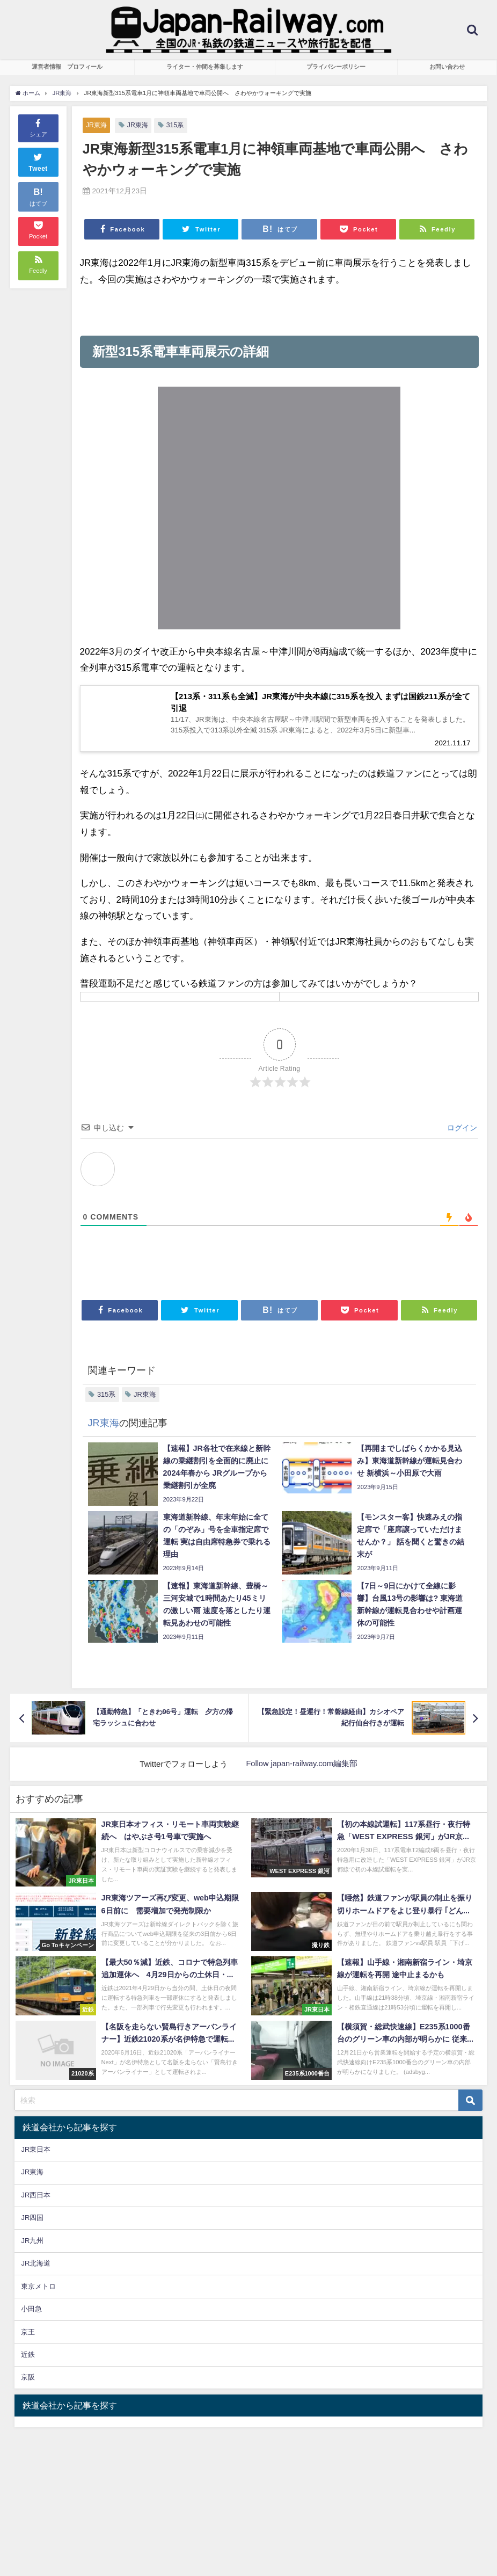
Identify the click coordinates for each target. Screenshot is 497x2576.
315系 (178, 125)
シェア (38, 127)
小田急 (31, 2312)
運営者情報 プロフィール (67, 66)
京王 (28, 2334)
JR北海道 (35, 2266)
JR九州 (32, 2243)
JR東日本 (35, 2152)
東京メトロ (38, 2288)
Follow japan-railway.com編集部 (302, 1767)
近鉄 (28, 2357)
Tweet (38, 161)
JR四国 (32, 2220)
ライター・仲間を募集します (204, 66)
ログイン (461, 1130)
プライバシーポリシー (336, 66)
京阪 (28, 2380)
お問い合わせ (447, 66)
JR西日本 (35, 2198)
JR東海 (97, 124)
